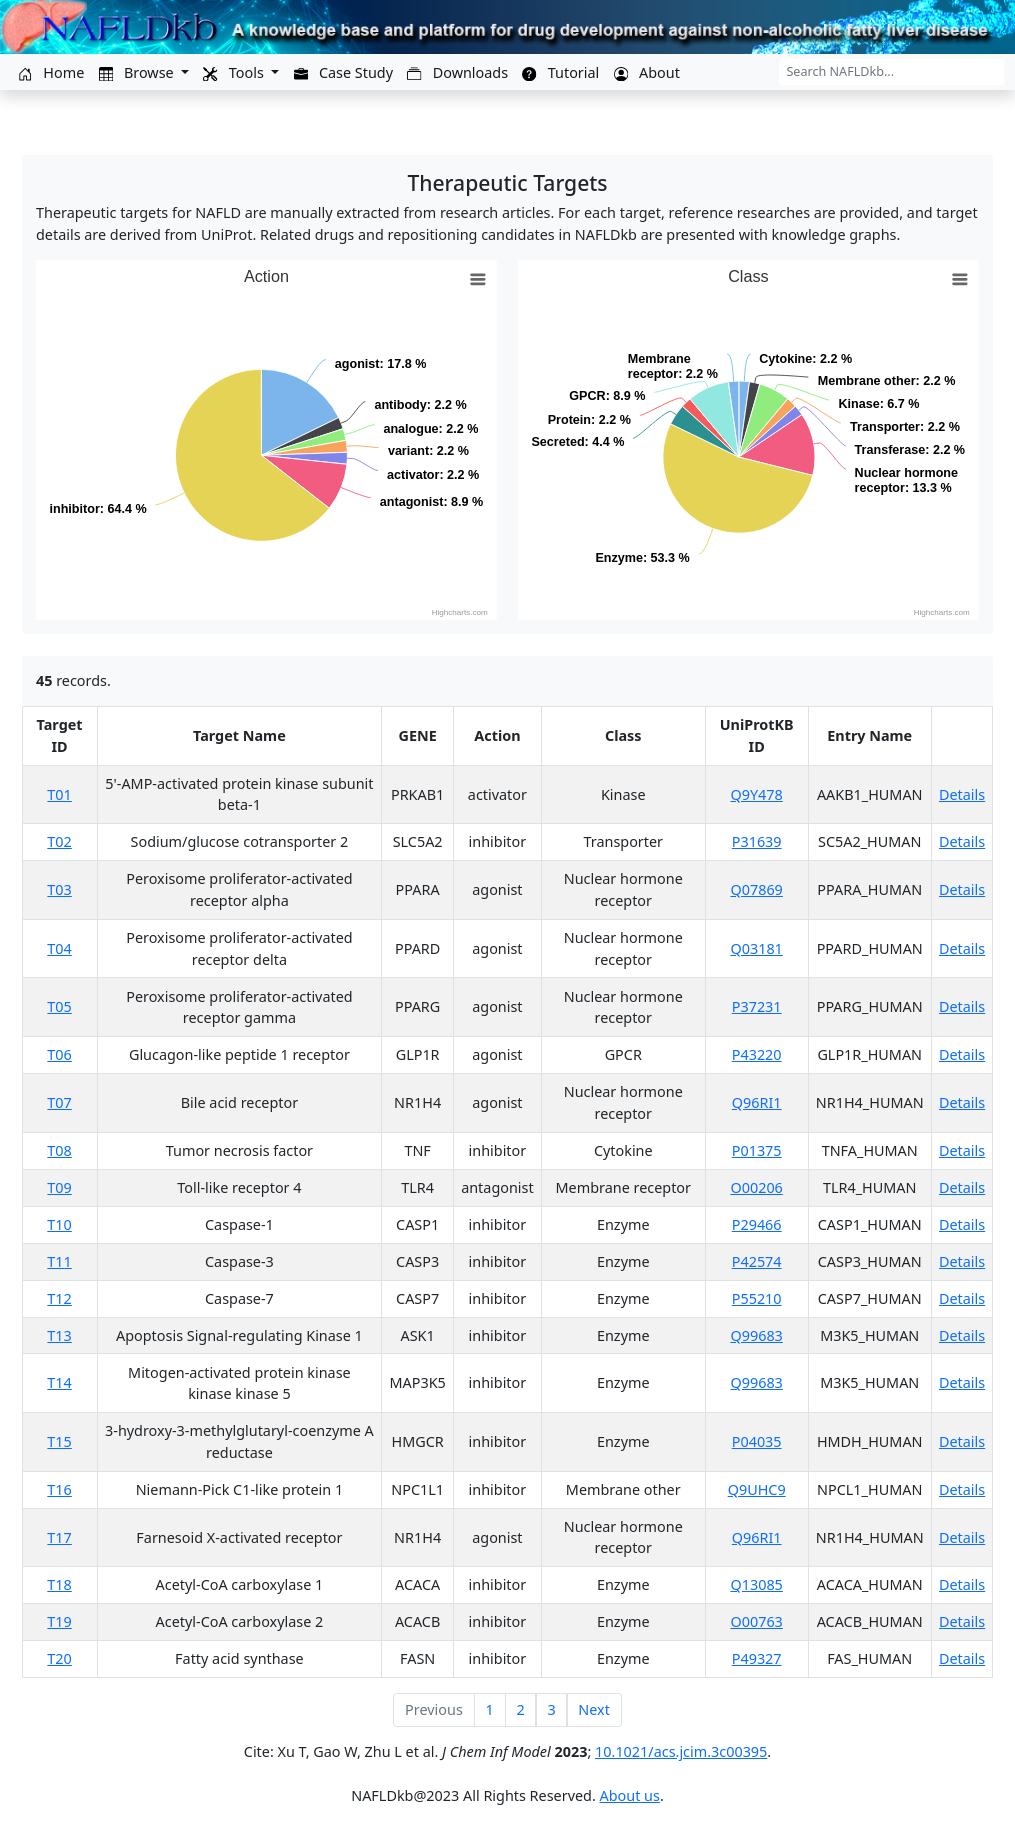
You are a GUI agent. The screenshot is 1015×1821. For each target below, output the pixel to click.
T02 (59, 841)
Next (594, 1709)
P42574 (757, 1261)
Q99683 (756, 1335)
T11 (59, 1261)
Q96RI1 (757, 1102)
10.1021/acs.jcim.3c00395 (681, 1751)
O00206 (756, 1187)
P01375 (757, 1150)
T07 (59, 1102)
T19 (59, 1621)
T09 (59, 1187)
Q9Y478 (757, 794)
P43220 (757, 1054)
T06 (59, 1054)
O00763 (756, 1621)
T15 (59, 1441)
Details (962, 794)
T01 (59, 794)
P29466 (757, 1224)
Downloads (457, 72)
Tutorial (560, 72)
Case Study (343, 72)
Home (51, 72)
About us (630, 1795)
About (647, 72)
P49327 (757, 1658)
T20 (59, 1658)
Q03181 (756, 948)
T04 (59, 948)
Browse (138, 72)
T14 (59, 1382)
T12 (59, 1298)
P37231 (757, 1006)
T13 (59, 1335)
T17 (59, 1537)
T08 (59, 1150)
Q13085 (756, 1584)
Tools (235, 72)
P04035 (757, 1441)
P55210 (757, 1298)
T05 (59, 1006)
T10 (59, 1224)
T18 (59, 1584)
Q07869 (756, 889)
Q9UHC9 (757, 1489)
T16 (59, 1489)
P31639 (757, 841)
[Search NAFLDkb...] (891, 72)
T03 (59, 889)
